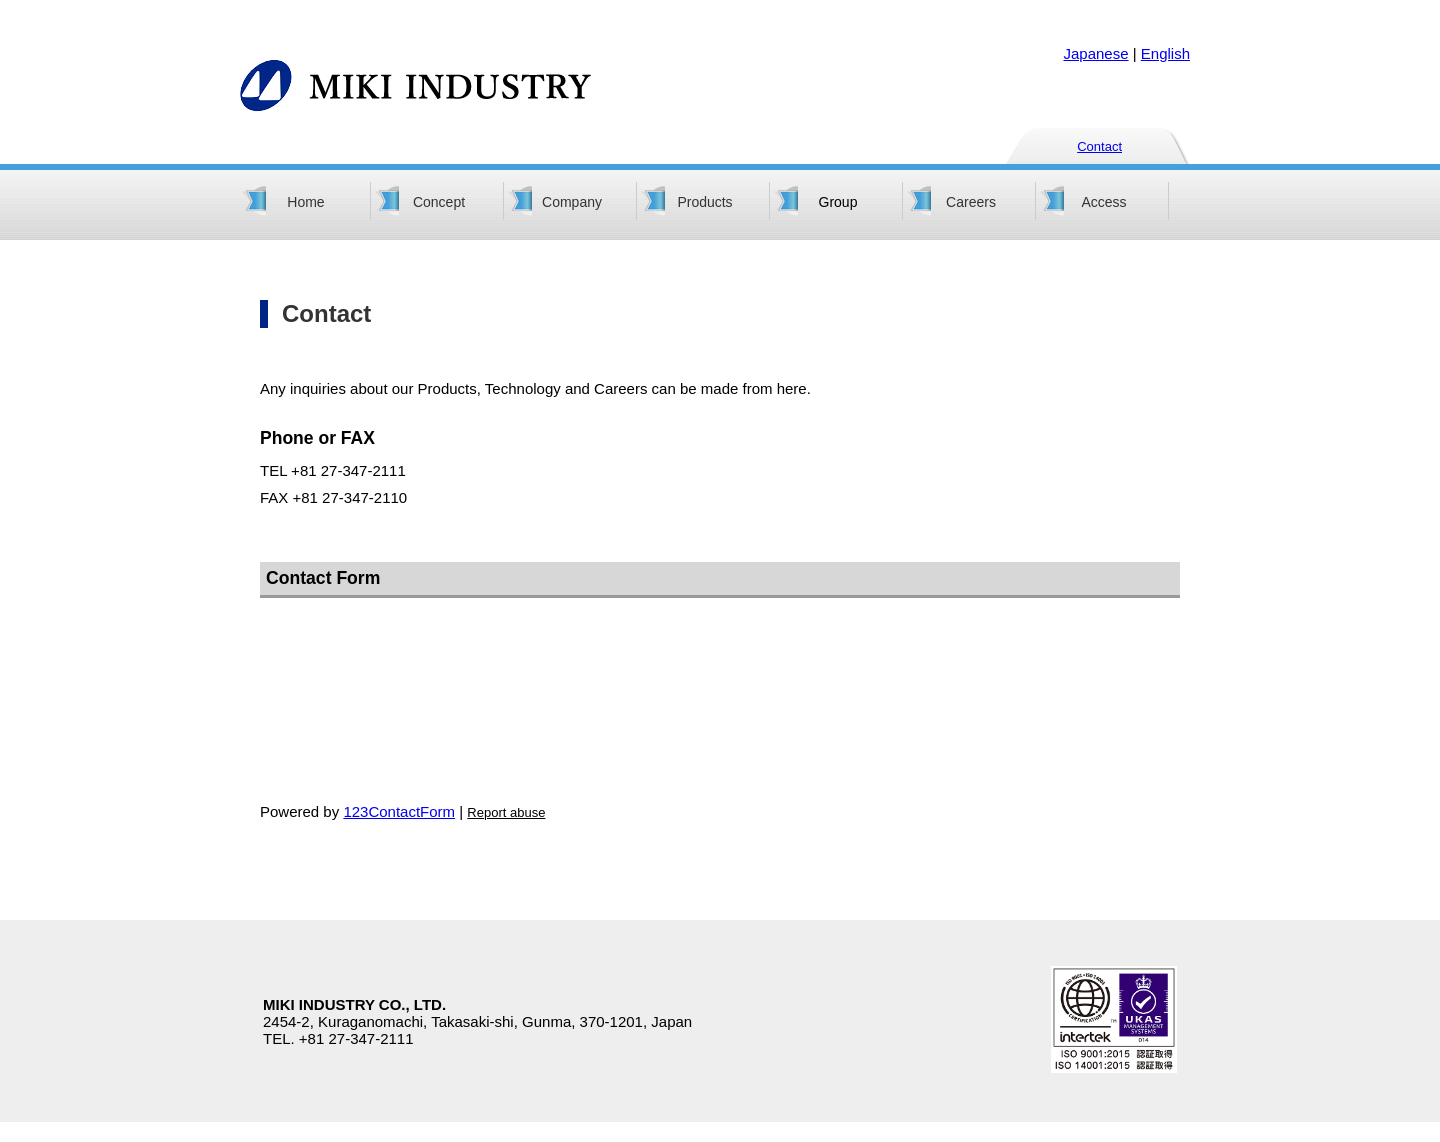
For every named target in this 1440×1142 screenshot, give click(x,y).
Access (1103, 202)
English (1165, 53)
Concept (439, 202)
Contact (1099, 146)
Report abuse (506, 812)
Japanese (1096, 53)
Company (572, 202)
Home (305, 202)
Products (704, 202)
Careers (971, 202)
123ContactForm (399, 811)
